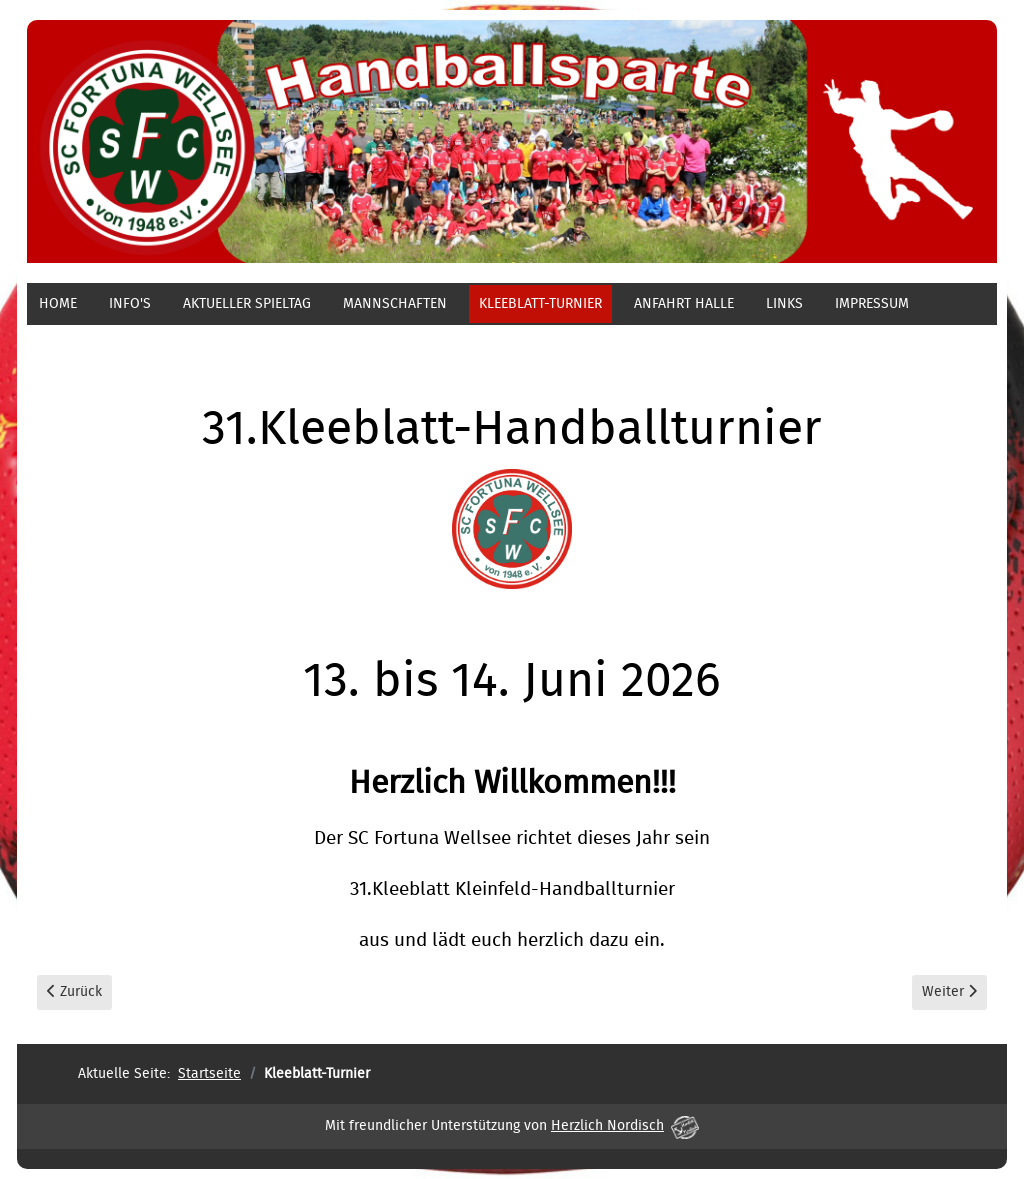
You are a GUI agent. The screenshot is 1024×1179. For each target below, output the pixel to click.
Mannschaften (395, 304)
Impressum (872, 304)
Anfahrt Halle (684, 304)
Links (784, 304)
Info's (130, 304)
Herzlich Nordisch (625, 1126)
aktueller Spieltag (247, 304)
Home (58, 304)
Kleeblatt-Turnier (540, 304)
